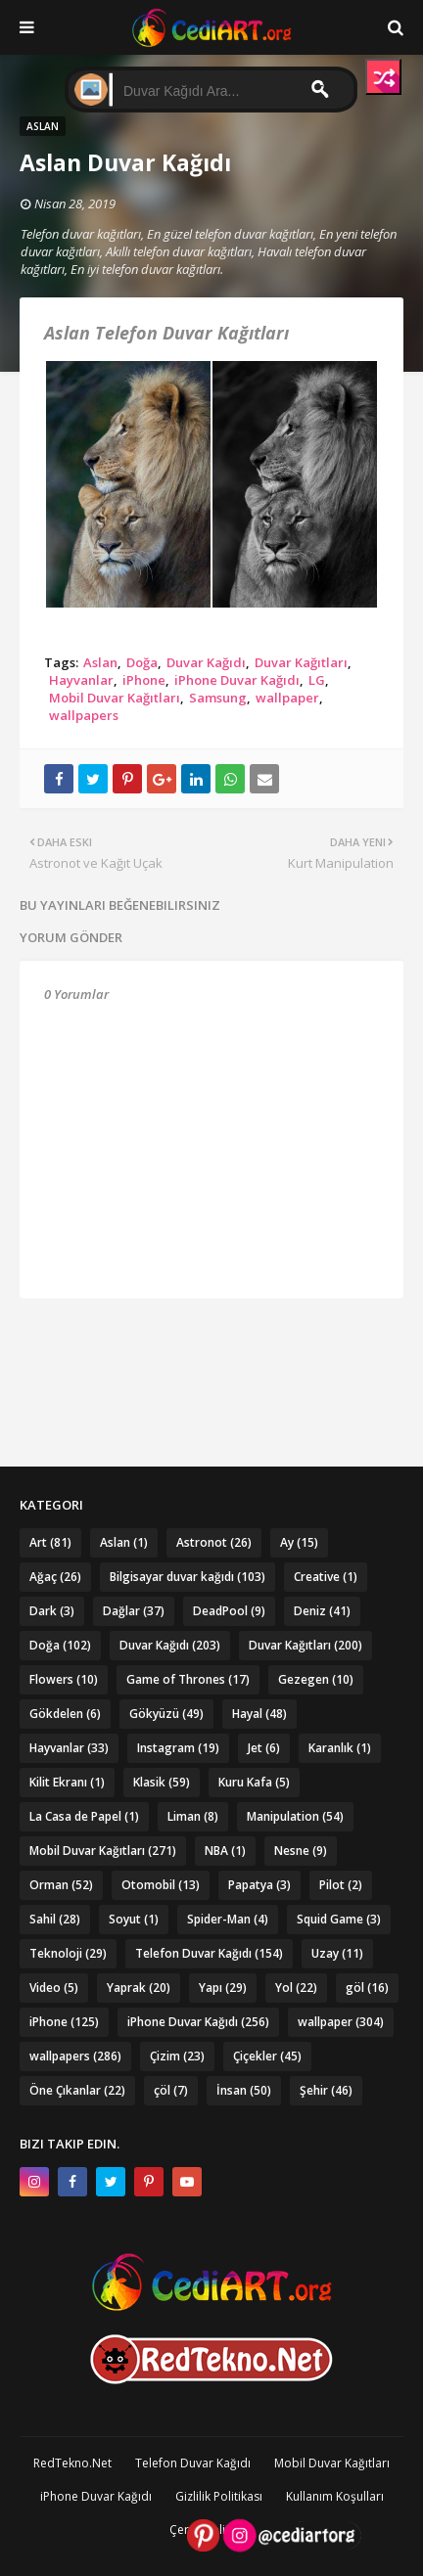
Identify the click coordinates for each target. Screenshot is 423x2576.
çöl (171, 2090)
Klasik (161, 1782)
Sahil (54, 1919)
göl (367, 1987)
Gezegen (315, 1679)
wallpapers (83, 715)
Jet (264, 1748)
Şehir (326, 2090)
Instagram (178, 1748)
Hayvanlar (81, 680)
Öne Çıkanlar (77, 2090)
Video (53, 1987)
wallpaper (287, 697)
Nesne (300, 1850)
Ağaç (55, 1576)
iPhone (143, 680)
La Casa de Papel (84, 1816)
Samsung (218, 697)
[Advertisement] (212, 1347)
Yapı (223, 1987)
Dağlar (133, 1611)
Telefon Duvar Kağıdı (209, 1953)
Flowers (63, 1679)
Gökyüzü (166, 1713)
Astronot (214, 1542)
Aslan (100, 662)
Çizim (177, 2056)
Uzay (337, 1953)
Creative (325, 1576)
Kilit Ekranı (67, 1782)
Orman (61, 1884)
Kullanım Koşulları (335, 2496)
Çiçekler (267, 2056)
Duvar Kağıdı (206, 662)
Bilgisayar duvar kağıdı (187, 1576)
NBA (225, 1850)
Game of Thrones (188, 1679)
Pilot (340, 1884)
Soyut (134, 1919)
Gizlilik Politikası (218, 2496)
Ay (299, 1542)
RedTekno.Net (72, 2463)
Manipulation (295, 1816)
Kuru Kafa (254, 1782)
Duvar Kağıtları (301, 662)
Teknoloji (68, 1953)
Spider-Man (227, 1919)
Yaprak (138, 1987)
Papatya (259, 1884)
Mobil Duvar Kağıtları (114, 697)
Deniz (322, 1611)
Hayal (259, 1713)
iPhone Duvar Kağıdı (237, 680)
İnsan (243, 2090)
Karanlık (339, 1748)
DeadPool (229, 1611)
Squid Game (339, 1919)
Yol (296, 1987)
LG (316, 680)
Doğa (142, 662)
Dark (51, 1611)
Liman (192, 1816)
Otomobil (160, 1884)
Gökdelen (65, 1713)
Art (50, 1542)
